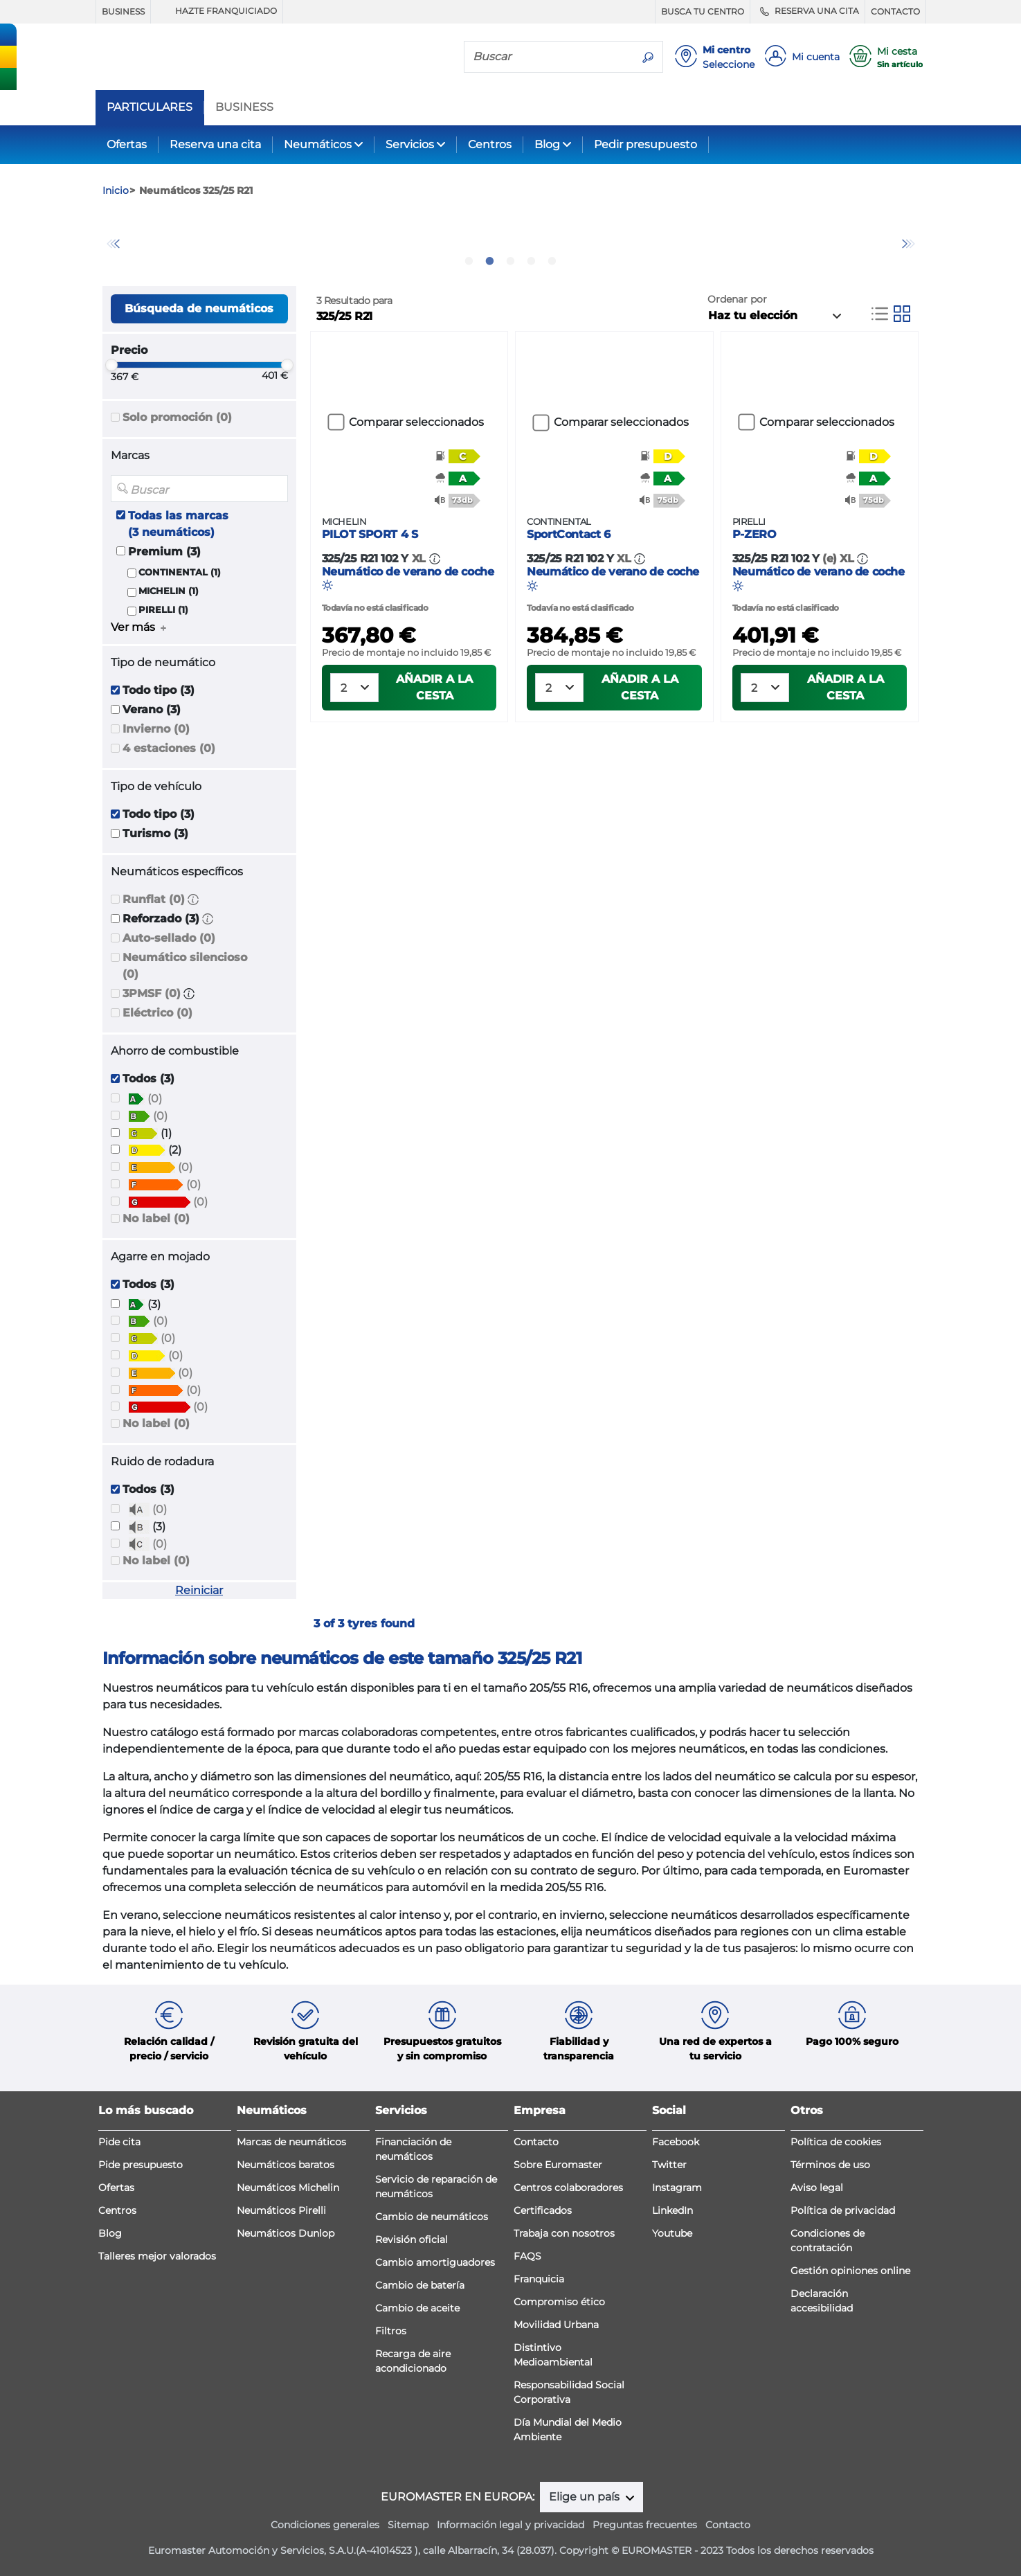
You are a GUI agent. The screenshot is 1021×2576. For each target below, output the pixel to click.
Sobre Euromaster (558, 2164)
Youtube (672, 2233)
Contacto (536, 2142)
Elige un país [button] (585, 2496)
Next (909, 244)
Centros (490, 144)
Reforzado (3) (161, 918)
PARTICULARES (149, 107)
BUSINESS (123, 11)
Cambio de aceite (417, 2308)
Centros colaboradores (568, 2187)
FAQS (527, 2256)
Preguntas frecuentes (645, 2525)
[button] (193, 899)
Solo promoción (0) (177, 417)
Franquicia (539, 2279)
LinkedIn (672, 2210)
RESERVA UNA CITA (807, 11)
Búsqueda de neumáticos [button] (199, 308)
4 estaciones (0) (169, 748)
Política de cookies (835, 2142)
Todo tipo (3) (159, 690)
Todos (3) (148, 1078)
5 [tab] (552, 261)
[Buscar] (548, 56)
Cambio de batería (419, 2285)
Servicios (410, 144)
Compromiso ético (559, 2302)
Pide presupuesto (140, 2164)
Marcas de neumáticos (291, 2142)
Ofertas (127, 144)
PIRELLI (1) (163, 610)
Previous (113, 244)
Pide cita (119, 2142)
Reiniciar (199, 1590)
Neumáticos (318, 144)
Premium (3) (164, 551)
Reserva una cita (215, 144)
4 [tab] (532, 261)
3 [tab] (511, 261)
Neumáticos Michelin (288, 2187)
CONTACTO (895, 11)
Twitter (669, 2164)
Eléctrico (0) (157, 1012)
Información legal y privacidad (510, 2525)
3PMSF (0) (152, 993)
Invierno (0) (156, 728)
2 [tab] (490, 261)
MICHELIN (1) (168, 591)
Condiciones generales (325, 2525)
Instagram (677, 2187)
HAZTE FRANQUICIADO (216, 11)
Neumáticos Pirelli (281, 2210)
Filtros (390, 2331)
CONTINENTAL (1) (179, 572)
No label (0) (156, 1218)
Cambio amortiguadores (435, 2262)
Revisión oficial (411, 2239)
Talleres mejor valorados (157, 2256)
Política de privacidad (842, 2210)
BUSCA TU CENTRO (702, 11)
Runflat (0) (154, 899)
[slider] (111, 365)
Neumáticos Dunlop (285, 2233)
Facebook (675, 2142)
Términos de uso (830, 2164)
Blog (547, 144)
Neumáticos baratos (285, 2164)
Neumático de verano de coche (409, 595)
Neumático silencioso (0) (185, 966)
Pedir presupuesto (645, 144)
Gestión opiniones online (850, 2270)
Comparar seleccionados (416, 422)
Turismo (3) (155, 833)
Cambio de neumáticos (431, 2216)
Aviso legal (816, 2187)
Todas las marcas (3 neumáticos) (178, 524)
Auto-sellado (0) (169, 938)
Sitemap (408, 2525)
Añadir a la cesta (434, 729)
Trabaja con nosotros (564, 2233)
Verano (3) (152, 709)
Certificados (543, 2210)
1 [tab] (469, 261)
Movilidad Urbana (556, 2324)
